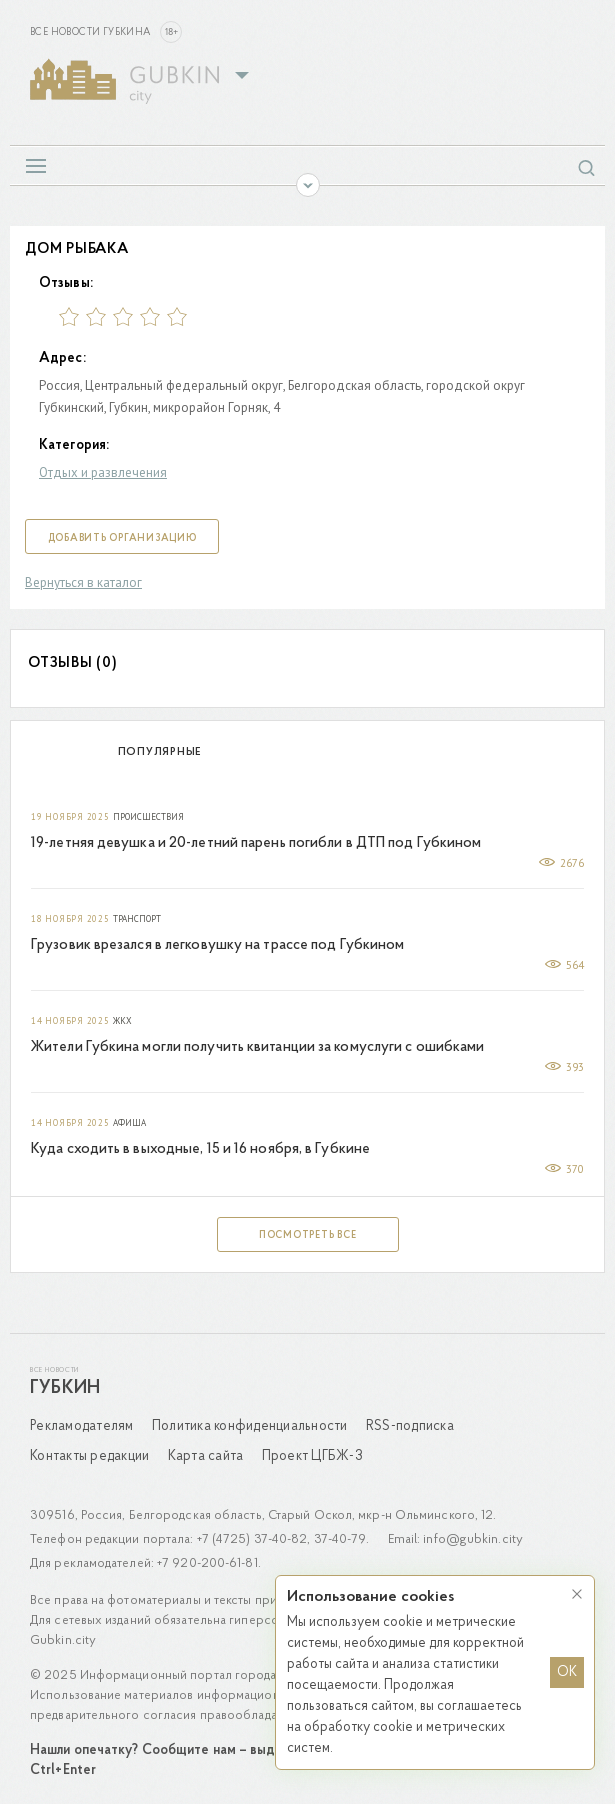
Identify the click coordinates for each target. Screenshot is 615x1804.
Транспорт (137, 919)
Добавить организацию (122, 538)
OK (567, 1672)
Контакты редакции (89, 1456)
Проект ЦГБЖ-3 (312, 1456)
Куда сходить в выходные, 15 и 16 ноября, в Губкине (200, 1149)
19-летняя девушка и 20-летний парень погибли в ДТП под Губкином (256, 843)
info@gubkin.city (473, 1539)
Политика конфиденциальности (250, 1426)
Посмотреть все (308, 1235)
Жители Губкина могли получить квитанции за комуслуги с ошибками (257, 1047)
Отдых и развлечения (103, 472)
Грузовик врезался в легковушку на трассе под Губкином (217, 945)
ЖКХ (122, 1021)
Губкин (65, 1388)
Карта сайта (206, 1456)
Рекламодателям (82, 1426)
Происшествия (148, 817)
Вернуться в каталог (83, 582)
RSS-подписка (410, 1426)
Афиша (129, 1123)
